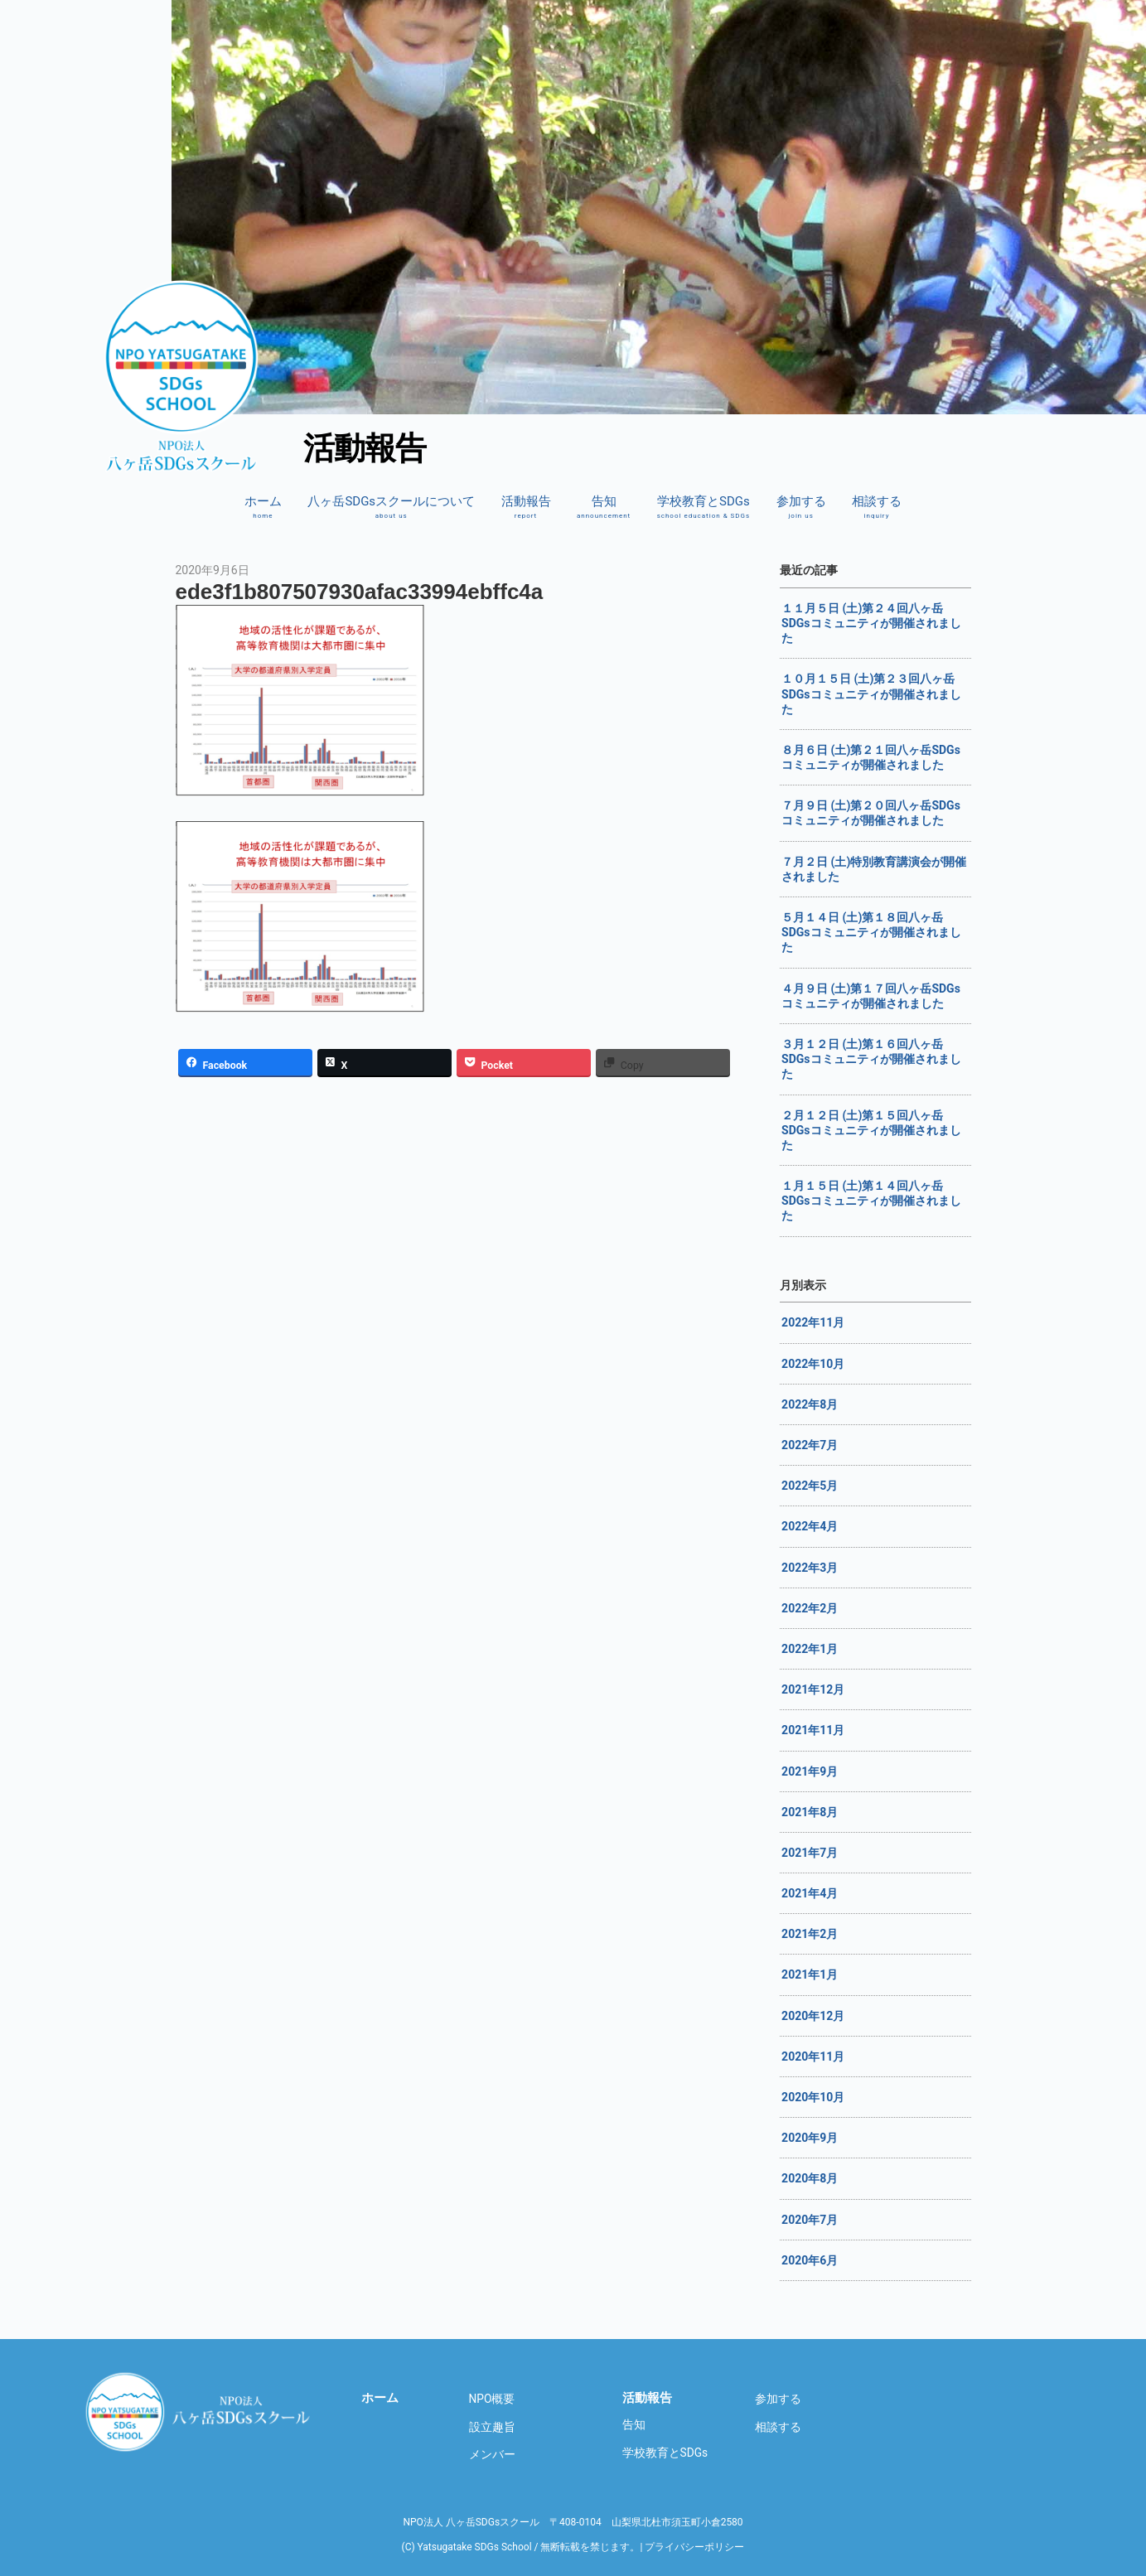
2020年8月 (809, 2178)
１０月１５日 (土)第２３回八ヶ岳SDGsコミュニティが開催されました (870, 693)
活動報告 (526, 507)
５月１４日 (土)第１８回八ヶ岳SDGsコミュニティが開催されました (870, 932)
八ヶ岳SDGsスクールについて (391, 507)
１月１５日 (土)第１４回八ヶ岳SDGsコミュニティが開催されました (870, 1200)
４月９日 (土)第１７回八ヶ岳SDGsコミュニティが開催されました (870, 996)
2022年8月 (809, 1404)
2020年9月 (809, 2137)
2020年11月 (812, 2056)
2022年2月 (809, 1608)
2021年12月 (812, 1689)
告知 (604, 507)
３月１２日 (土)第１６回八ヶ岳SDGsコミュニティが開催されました (870, 1058)
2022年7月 (809, 1445)
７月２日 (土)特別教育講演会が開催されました (873, 869)
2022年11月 (812, 1322)
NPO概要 (492, 2398)
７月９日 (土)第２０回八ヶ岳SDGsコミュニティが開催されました (870, 813)
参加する (801, 507)
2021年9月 (809, 1771)
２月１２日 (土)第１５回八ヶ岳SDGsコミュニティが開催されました (870, 1130)
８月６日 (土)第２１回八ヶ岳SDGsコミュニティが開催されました (870, 757)
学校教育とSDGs (704, 507)
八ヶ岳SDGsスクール (200, 2412)
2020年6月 (809, 2260)
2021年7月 (809, 1852)
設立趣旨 (492, 2426)
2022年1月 (809, 1648)
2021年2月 (809, 1933)
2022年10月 (812, 1363)
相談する (877, 507)
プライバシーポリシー (694, 2547)
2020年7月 (809, 2219)
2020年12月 (812, 2016)
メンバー (492, 2454)
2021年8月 (809, 1812)
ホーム (263, 507)
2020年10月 (812, 2097)
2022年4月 (809, 1526)
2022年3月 (809, 1567)
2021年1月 (809, 1974)
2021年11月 (812, 1730)
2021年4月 (809, 1893)
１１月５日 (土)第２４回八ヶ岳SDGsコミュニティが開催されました (870, 623)
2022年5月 (809, 1485)
